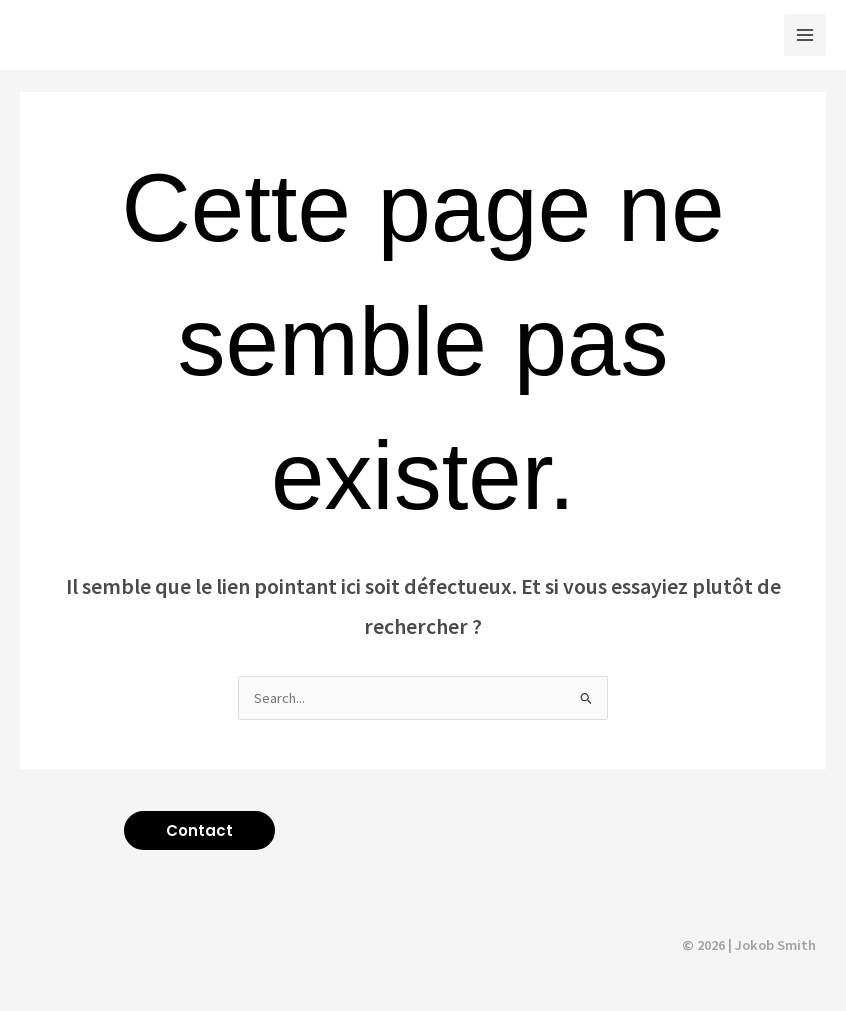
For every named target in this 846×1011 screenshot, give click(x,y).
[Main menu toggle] (805, 35)
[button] (199, 830)
